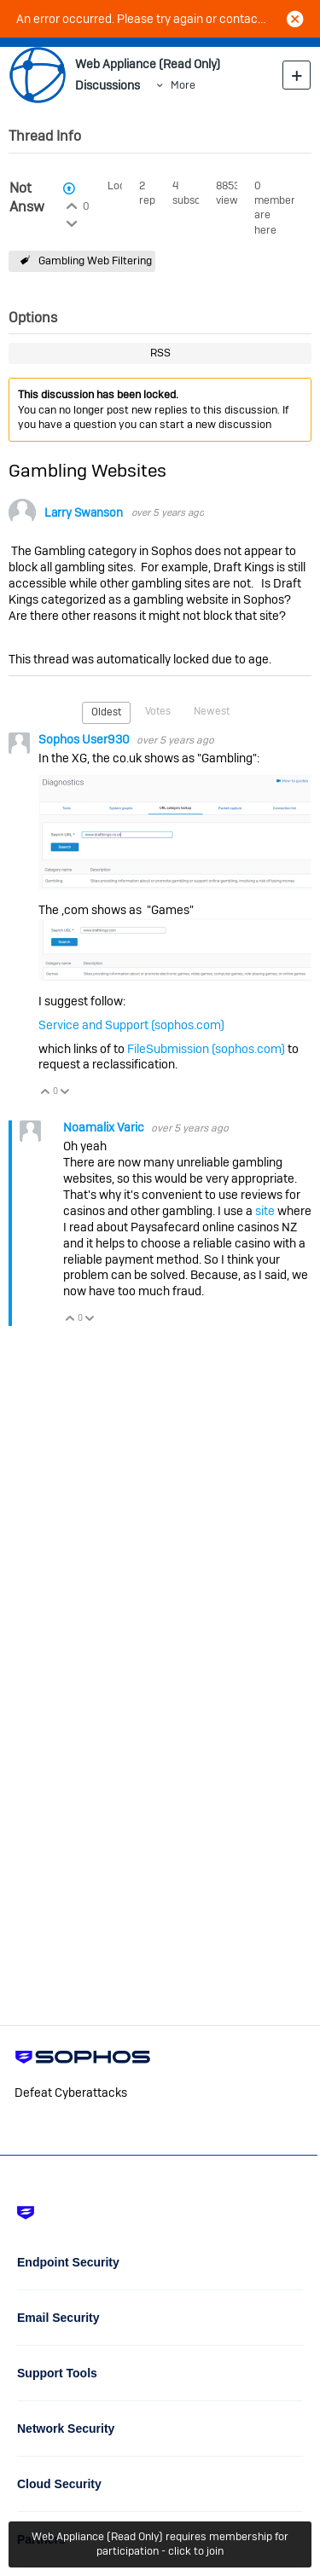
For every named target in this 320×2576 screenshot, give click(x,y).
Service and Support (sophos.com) (131, 1025)
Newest (212, 711)
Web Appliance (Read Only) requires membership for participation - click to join (160, 2543)
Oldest (106, 712)
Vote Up (45, 1092)
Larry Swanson (83, 513)
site (265, 1211)
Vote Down (65, 1092)
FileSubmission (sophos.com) (206, 1048)
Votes (158, 711)
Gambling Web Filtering (95, 260)
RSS (160, 352)
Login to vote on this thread (71, 204)
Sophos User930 (85, 739)
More (183, 85)
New (296, 75)
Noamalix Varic (105, 1127)
